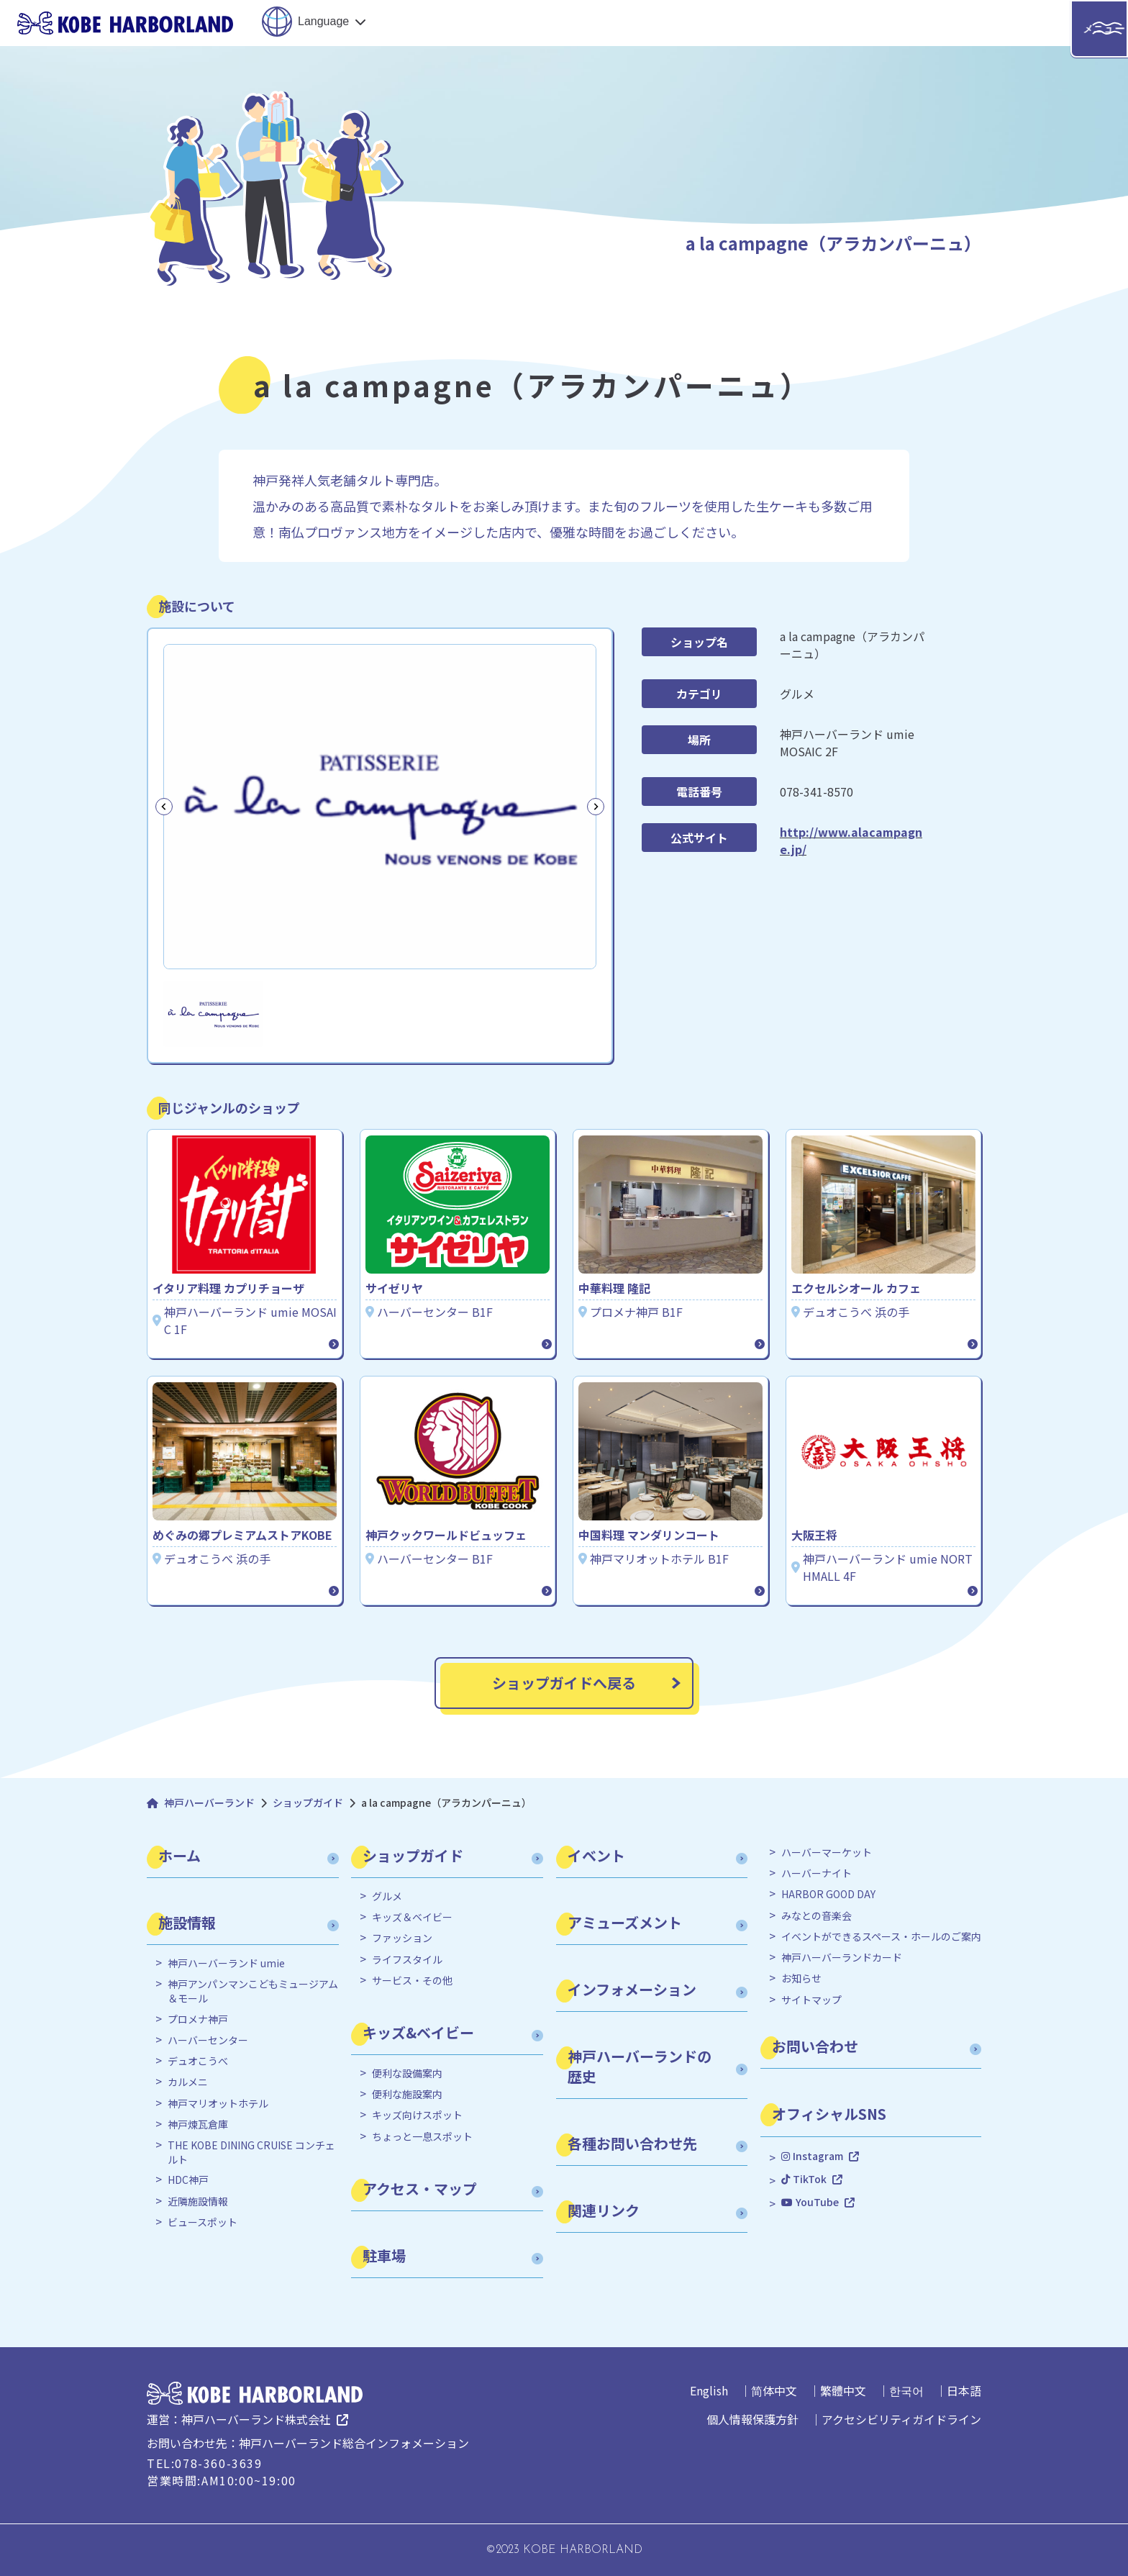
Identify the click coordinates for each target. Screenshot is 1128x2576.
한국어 (906, 2390)
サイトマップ (811, 2000)
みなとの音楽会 (816, 1916)
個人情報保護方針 (752, 2419)
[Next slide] (595, 806)
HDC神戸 (188, 2180)
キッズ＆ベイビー (412, 1917)
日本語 (964, 2390)
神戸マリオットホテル (218, 2103)
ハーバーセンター (208, 2040)
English (709, 2390)
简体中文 (774, 2390)
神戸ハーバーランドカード (841, 1957)
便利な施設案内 (407, 2094)
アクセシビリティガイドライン (901, 2419)
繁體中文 (843, 2390)
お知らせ (801, 1978)
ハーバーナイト (816, 1873)
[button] (213, 1014)
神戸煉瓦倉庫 (198, 2124)
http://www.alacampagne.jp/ (851, 840)
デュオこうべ (198, 2061)
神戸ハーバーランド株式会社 (256, 2419)
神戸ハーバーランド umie (226, 1963)
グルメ (387, 1896)
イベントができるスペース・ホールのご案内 (881, 1937)
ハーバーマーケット (826, 1852)
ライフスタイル (407, 1960)
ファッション (402, 1938)
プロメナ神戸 (198, 2019)
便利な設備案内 (407, 2073)
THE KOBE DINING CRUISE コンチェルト (251, 2153)
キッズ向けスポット (417, 2115)
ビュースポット (202, 2222)
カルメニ (188, 2082)
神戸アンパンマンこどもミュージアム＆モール (253, 1991)
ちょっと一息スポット (422, 2137)
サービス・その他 (412, 1980)
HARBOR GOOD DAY (828, 1894)
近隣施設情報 (198, 2201)
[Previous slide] (164, 806)
